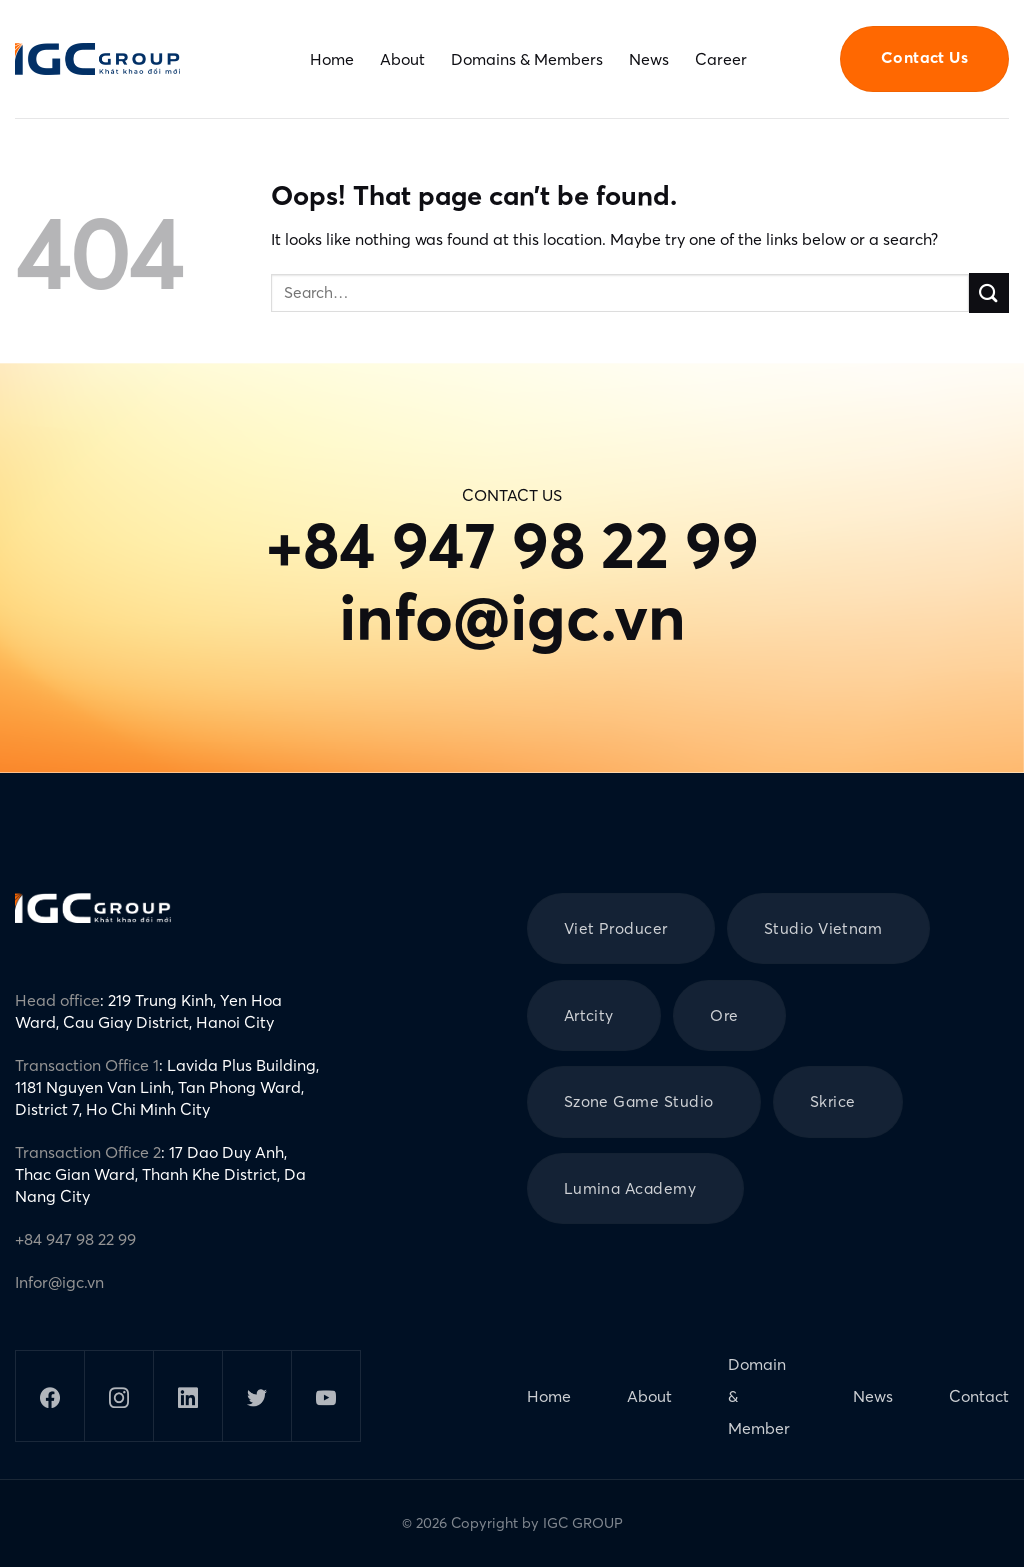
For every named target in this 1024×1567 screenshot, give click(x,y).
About (402, 59)
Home (332, 59)
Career (721, 59)
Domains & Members (527, 59)
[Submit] (989, 292)
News (649, 59)
